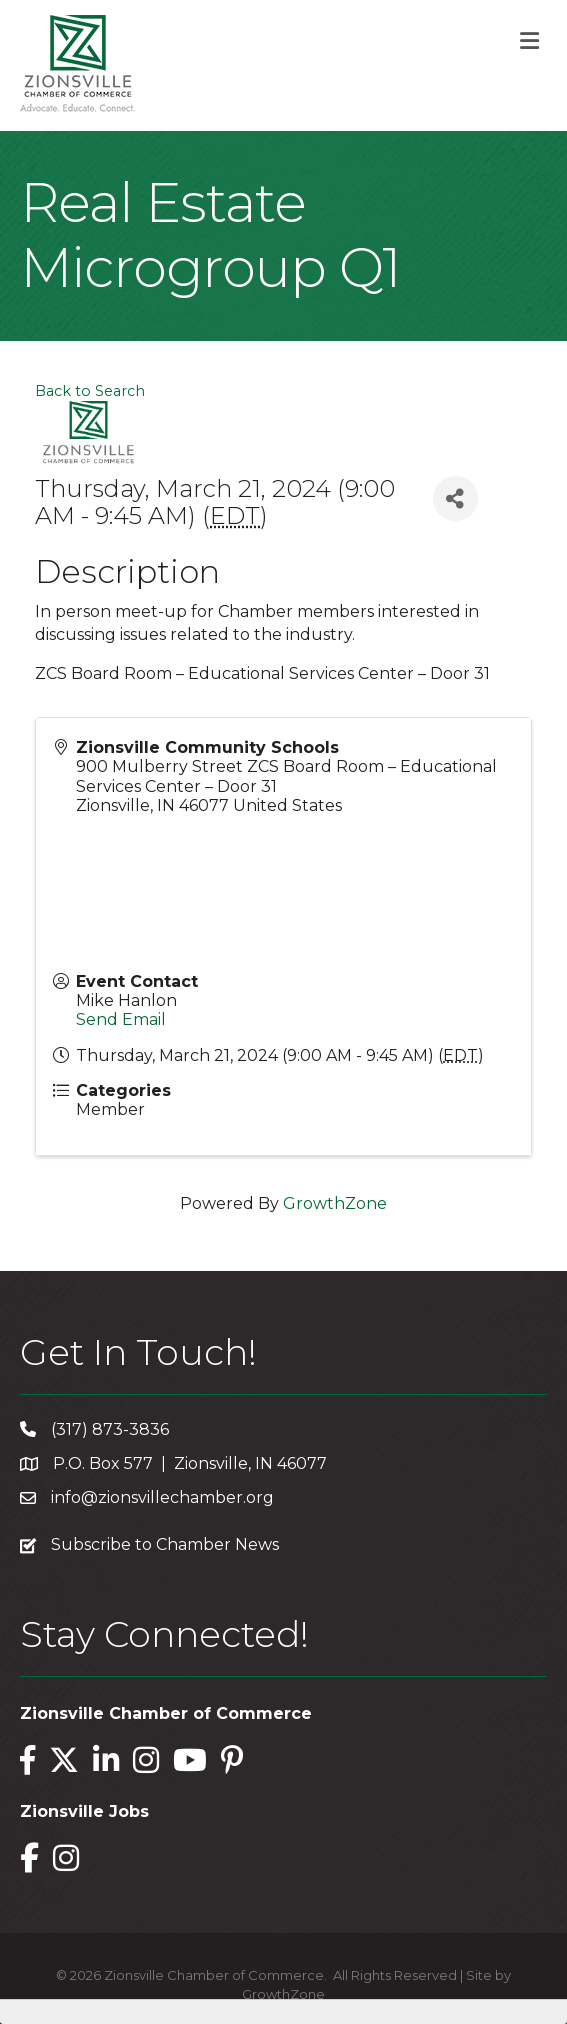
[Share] (455, 498)
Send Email (121, 1019)
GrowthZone (335, 1203)
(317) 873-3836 (110, 1429)
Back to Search (90, 391)
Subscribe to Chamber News (165, 1544)
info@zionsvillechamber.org (162, 1497)
